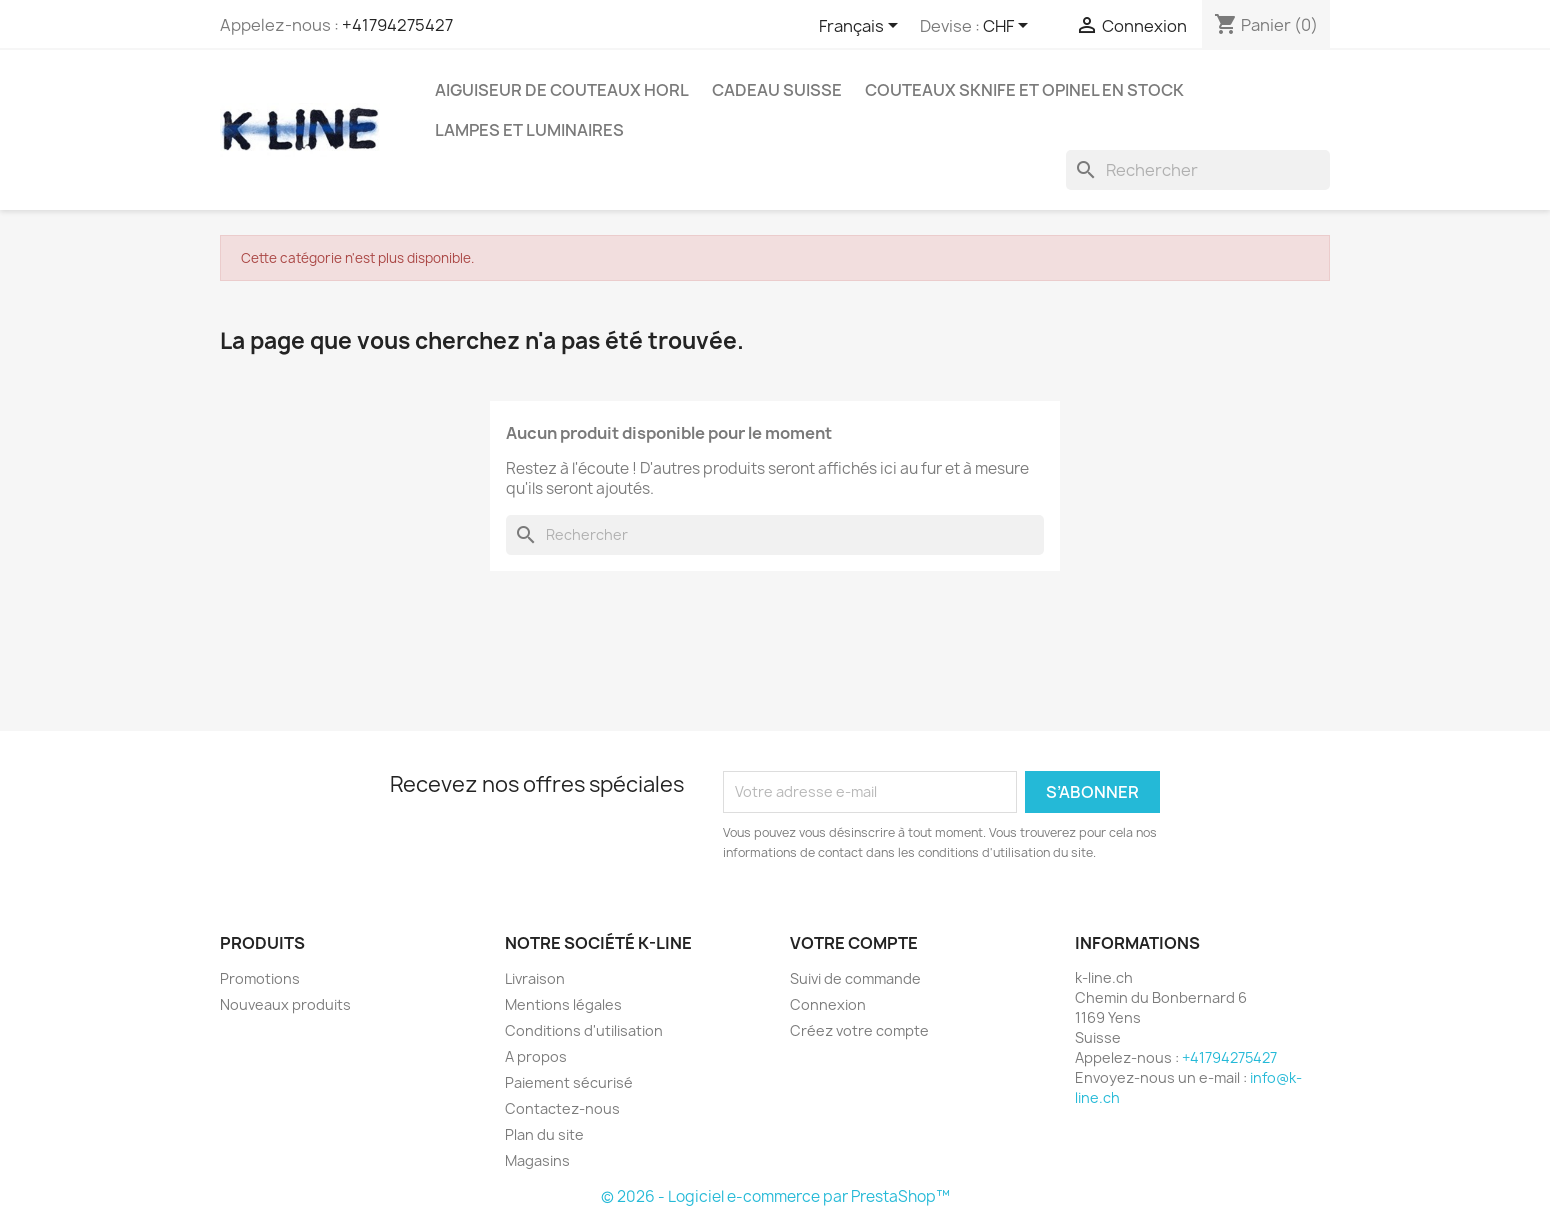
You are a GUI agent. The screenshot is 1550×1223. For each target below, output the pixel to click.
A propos (536, 1056)
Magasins (537, 1160)
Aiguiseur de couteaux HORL (562, 90)
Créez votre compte (859, 1030)
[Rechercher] (1198, 170)
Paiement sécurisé (569, 1082)
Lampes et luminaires (529, 130)
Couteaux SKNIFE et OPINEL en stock (1024, 90)
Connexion (828, 1004)
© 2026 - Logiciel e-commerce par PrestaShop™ (775, 1196)
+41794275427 (397, 25)
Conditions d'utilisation (584, 1030)
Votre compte (854, 943)
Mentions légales (563, 1004)
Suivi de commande (855, 978)
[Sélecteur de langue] (862, 27)
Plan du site (544, 1134)
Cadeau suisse (777, 90)
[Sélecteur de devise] (1009, 27)
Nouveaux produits (285, 1004)
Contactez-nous (562, 1108)
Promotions (260, 978)
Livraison (535, 978)
